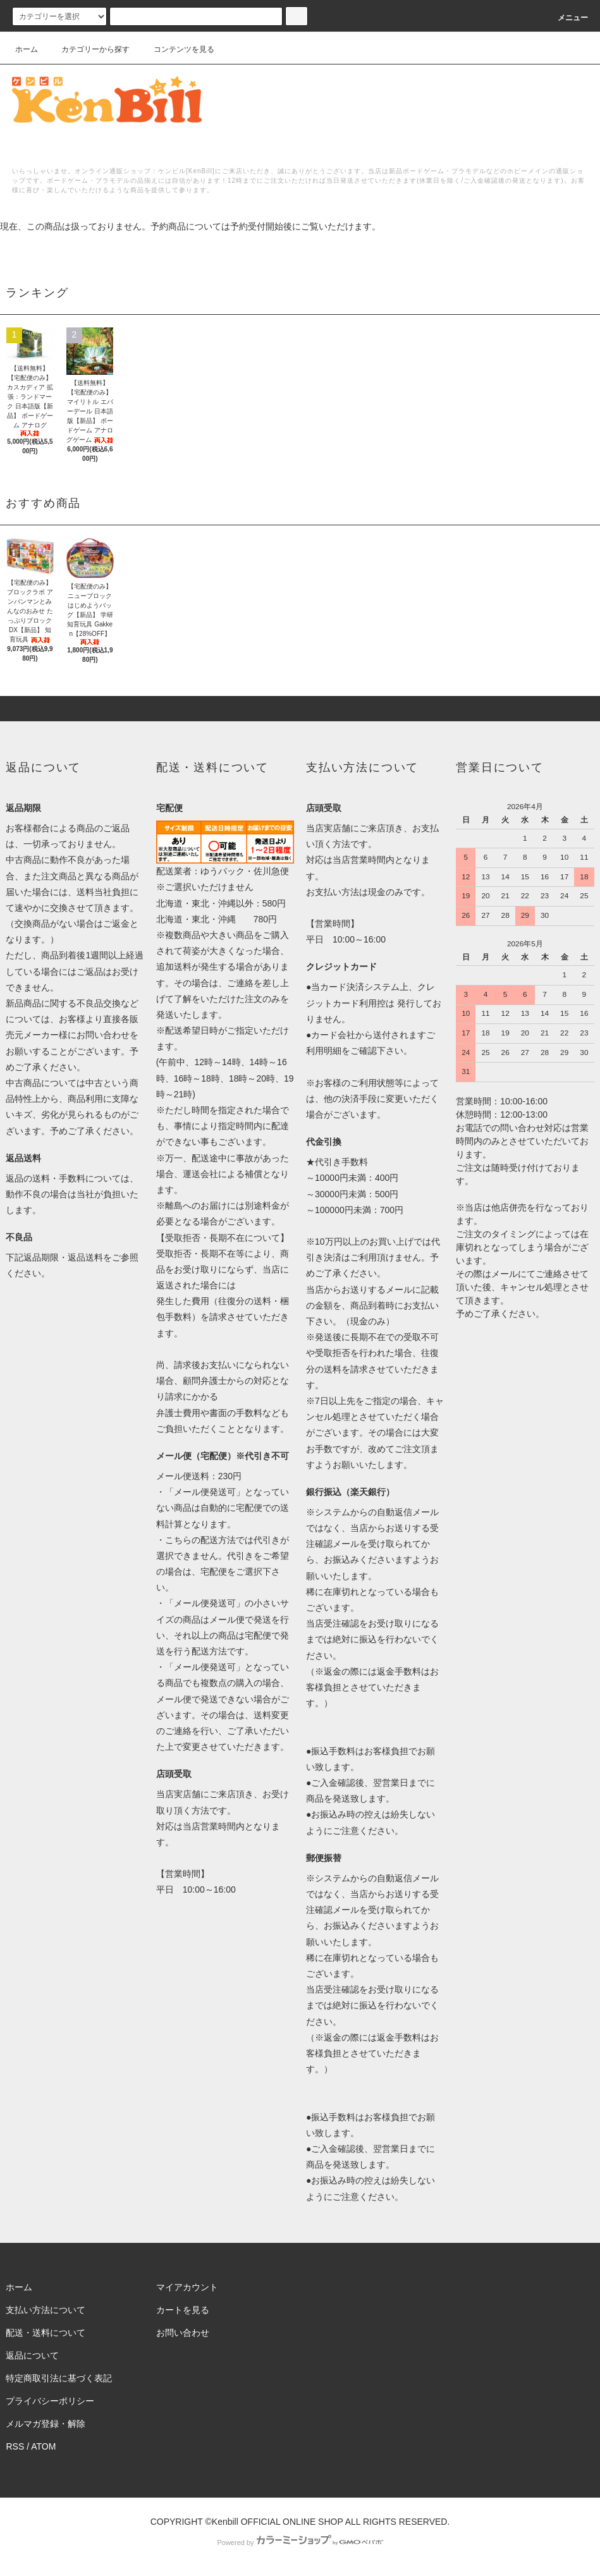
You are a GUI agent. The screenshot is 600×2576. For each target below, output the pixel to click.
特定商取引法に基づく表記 (59, 2378)
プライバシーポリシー (50, 2401)
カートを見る (182, 2310)
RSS (15, 2446)
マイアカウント (187, 2287)
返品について (32, 2355)
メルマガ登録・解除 (45, 2424)
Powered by (300, 2542)
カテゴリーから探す (88, 49)
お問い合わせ (182, 2333)
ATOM (43, 2446)
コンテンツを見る (176, 49)
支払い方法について (45, 2310)
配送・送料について (45, 2333)
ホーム (26, 49)
